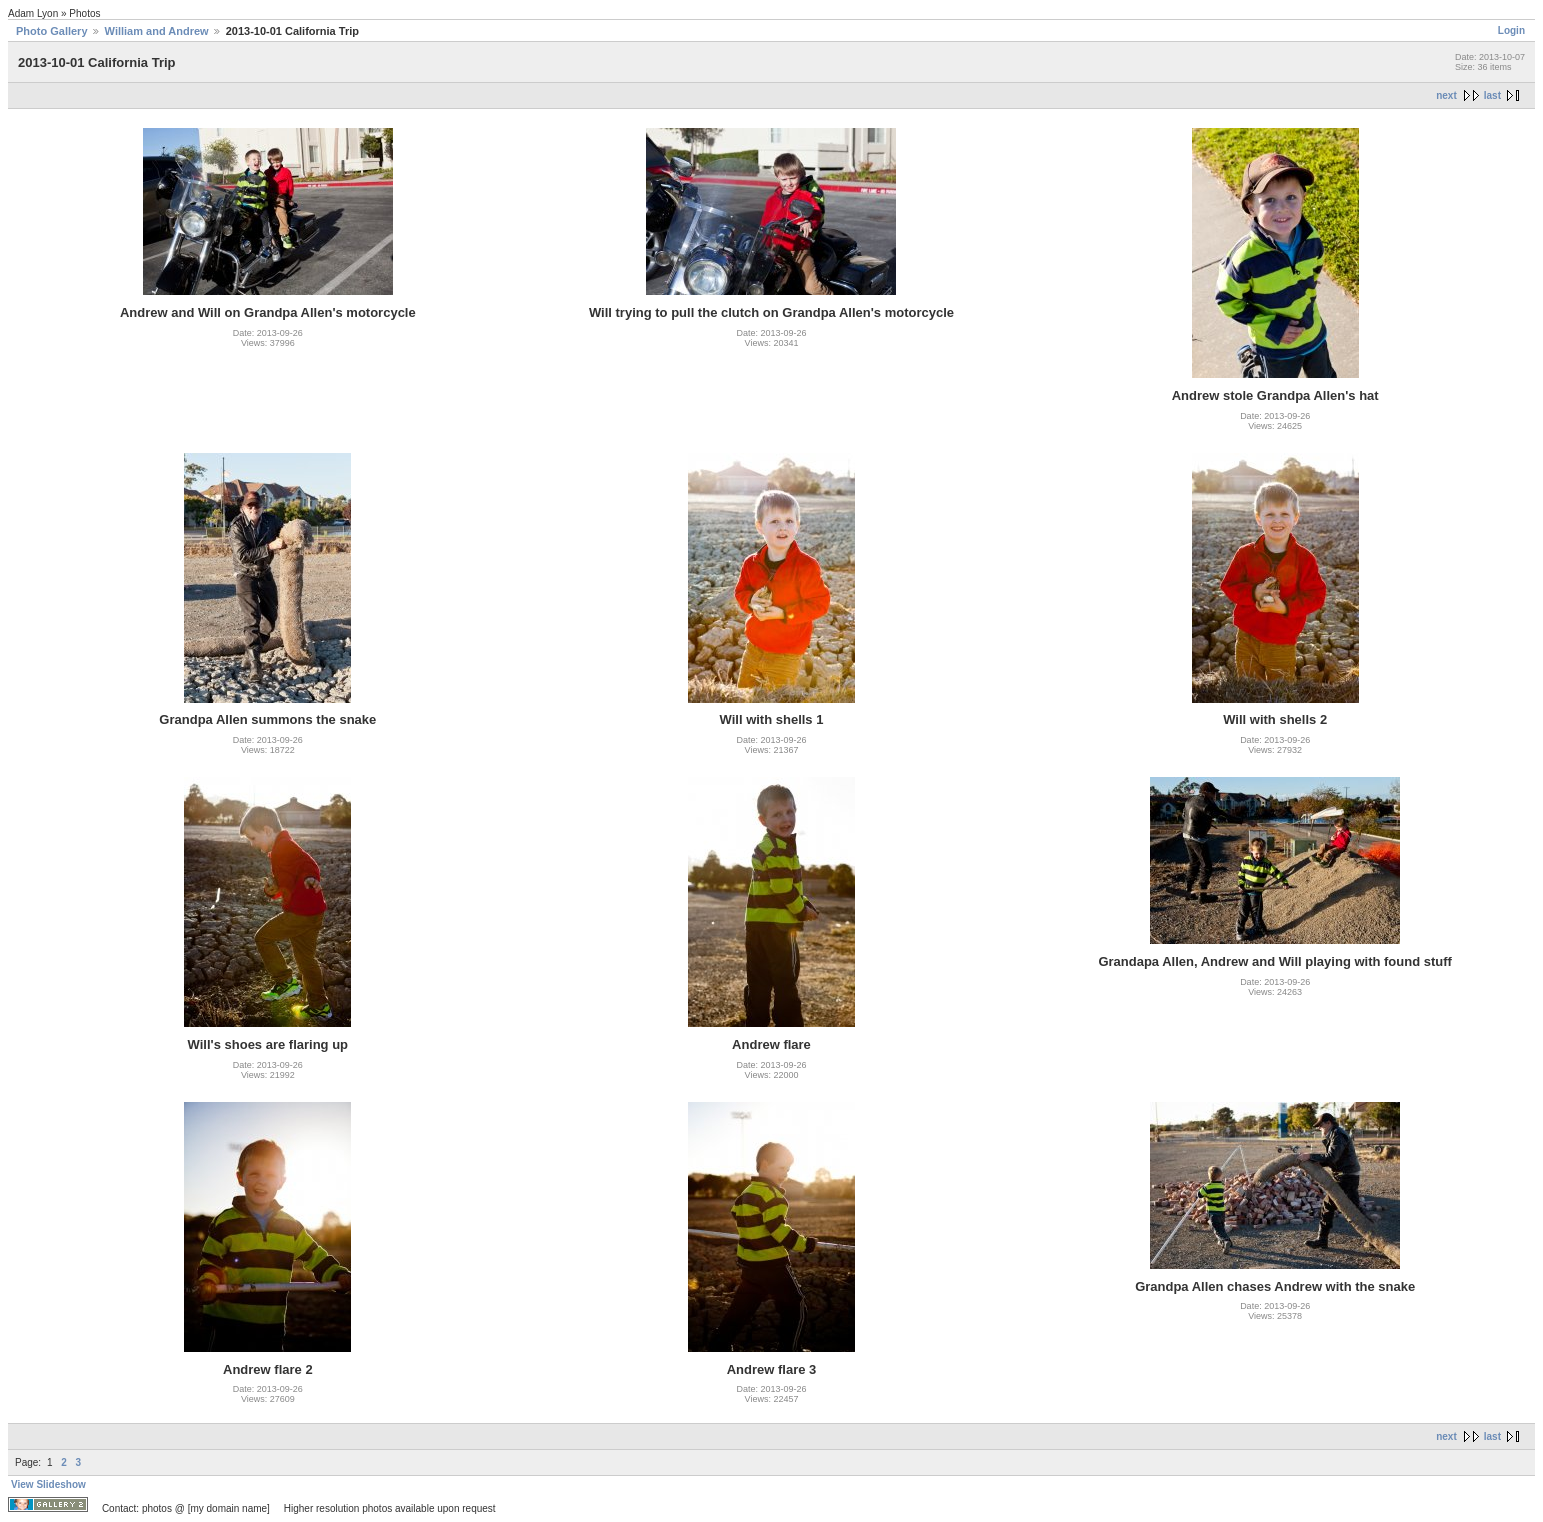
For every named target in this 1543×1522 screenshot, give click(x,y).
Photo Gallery (52, 31)
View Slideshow (48, 1484)
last (1492, 95)
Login (1511, 30)
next (1446, 95)
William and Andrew (157, 31)
